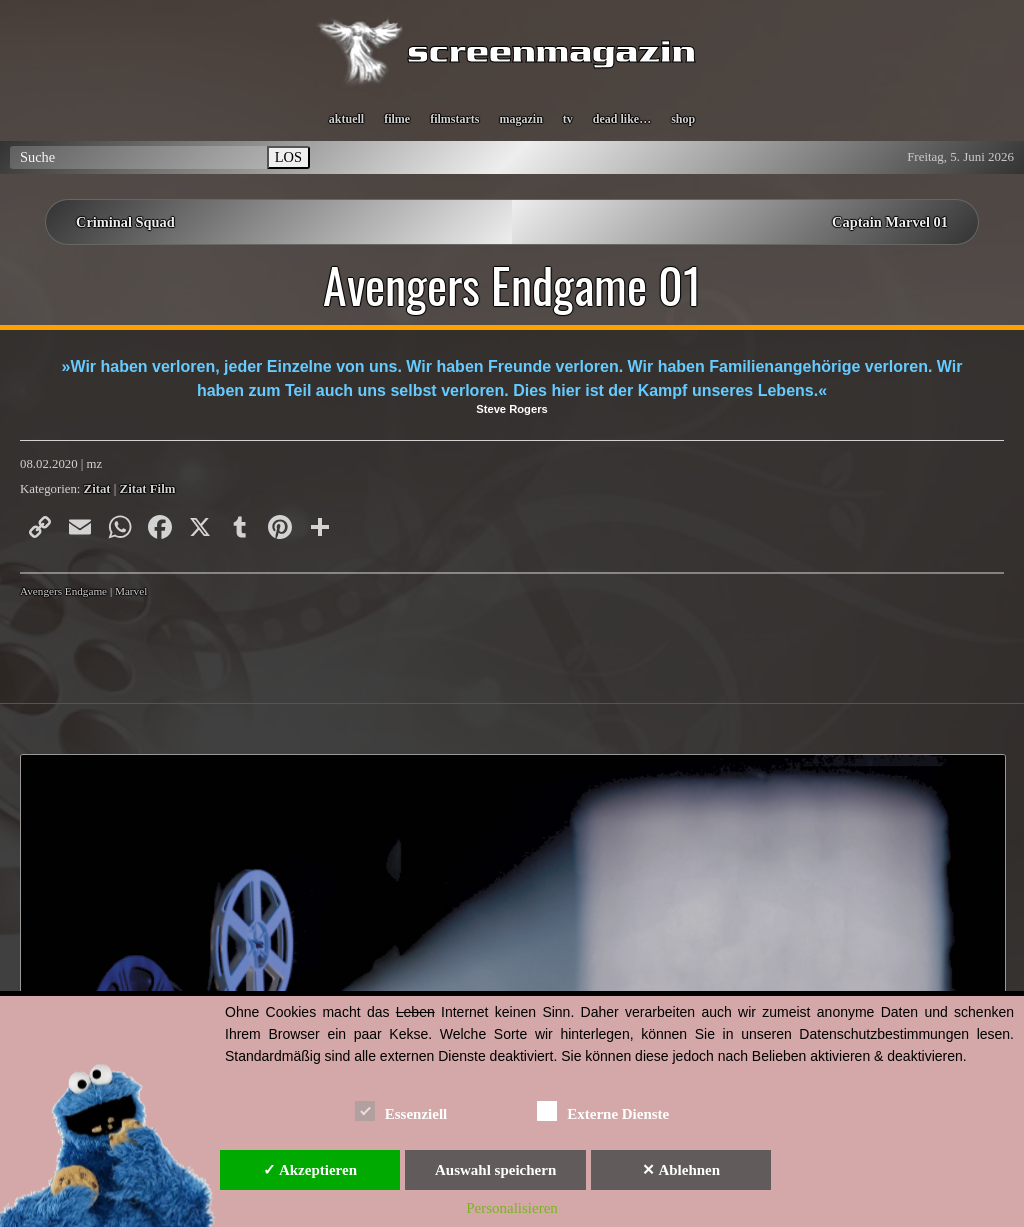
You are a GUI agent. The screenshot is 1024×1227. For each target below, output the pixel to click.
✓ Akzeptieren (310, 1170)
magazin (520, 119)
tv (568, 119)
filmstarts (454, 119)
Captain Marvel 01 (890, 222)
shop (683, 119)
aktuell (346, 119)
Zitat (97, 489)
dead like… (622, 119)
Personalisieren (512, 1208)
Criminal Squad (125, 222)
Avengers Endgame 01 (512, 285)
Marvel (131, 591)
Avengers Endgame (63, 591)
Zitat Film (148, 489)
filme (397, 119)
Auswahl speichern (495, 1170)
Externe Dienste (603, 1110)
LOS (288, 157)
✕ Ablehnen (681, 1170)
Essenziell (401, 1110)
